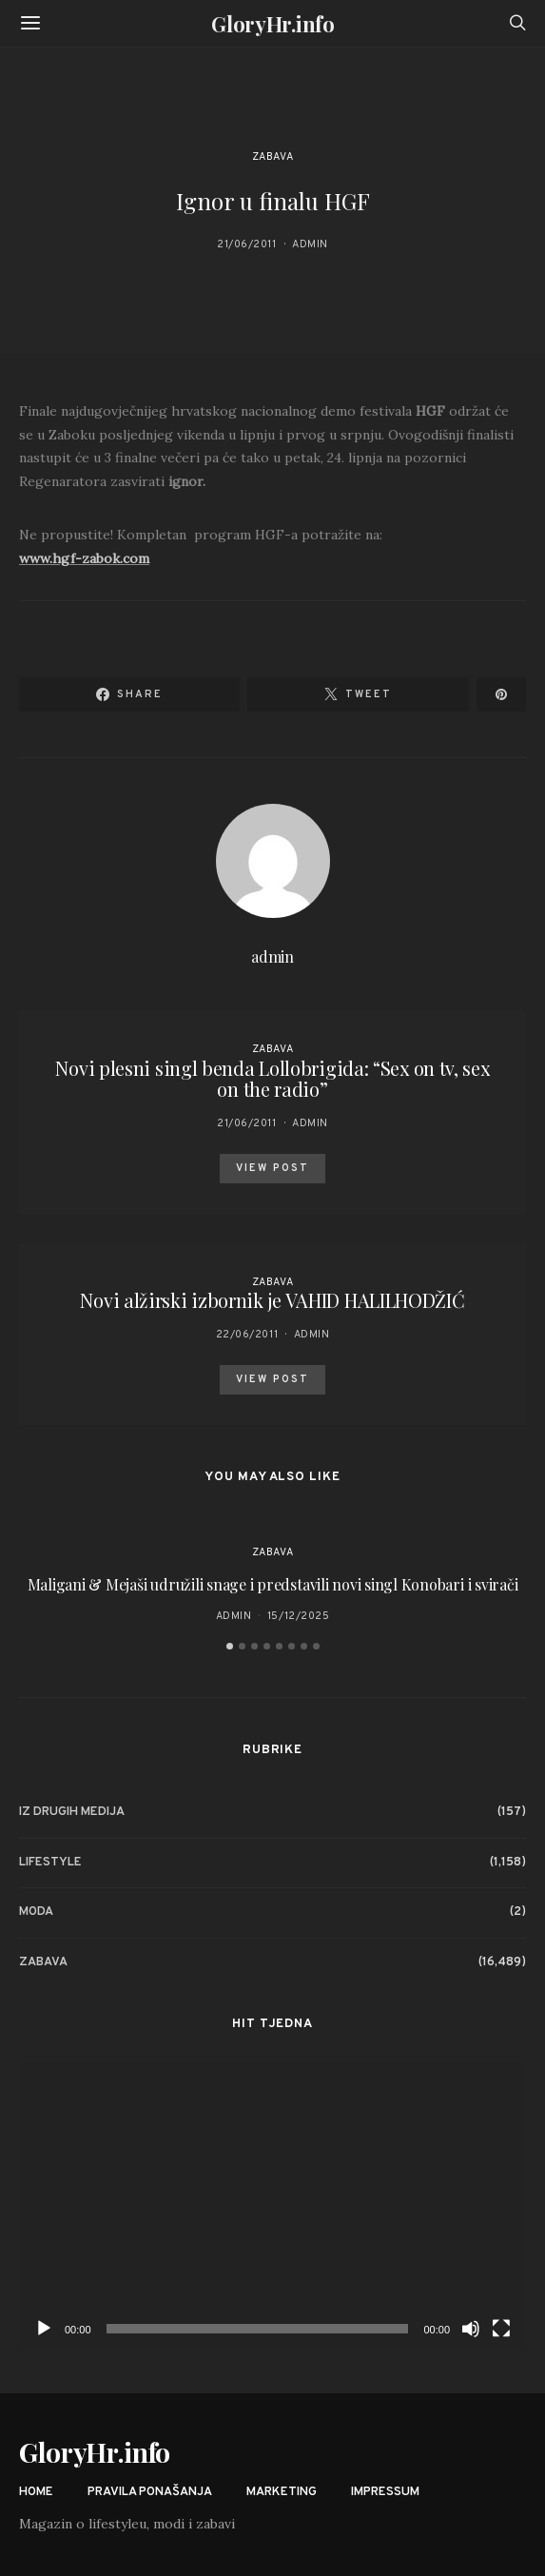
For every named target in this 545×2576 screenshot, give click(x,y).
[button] (230, 1646)
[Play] (43, 2328)
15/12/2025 (298, 1616)
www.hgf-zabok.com (84, 558)
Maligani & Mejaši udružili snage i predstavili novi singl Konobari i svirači (273, 1584)
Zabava (272, 157)
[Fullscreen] (501, 2328)
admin (310, 244)
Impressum (385, 2492)
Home (36, 2492)
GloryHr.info (272, 24)
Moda (36, 1912)
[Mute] (470, 2328)
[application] (272, 2205)
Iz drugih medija (72, 1812)
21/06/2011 (247, 244)
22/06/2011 (247, 1334)
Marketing (281, 2492)
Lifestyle (50, 1862)
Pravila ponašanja (150, 2492)
